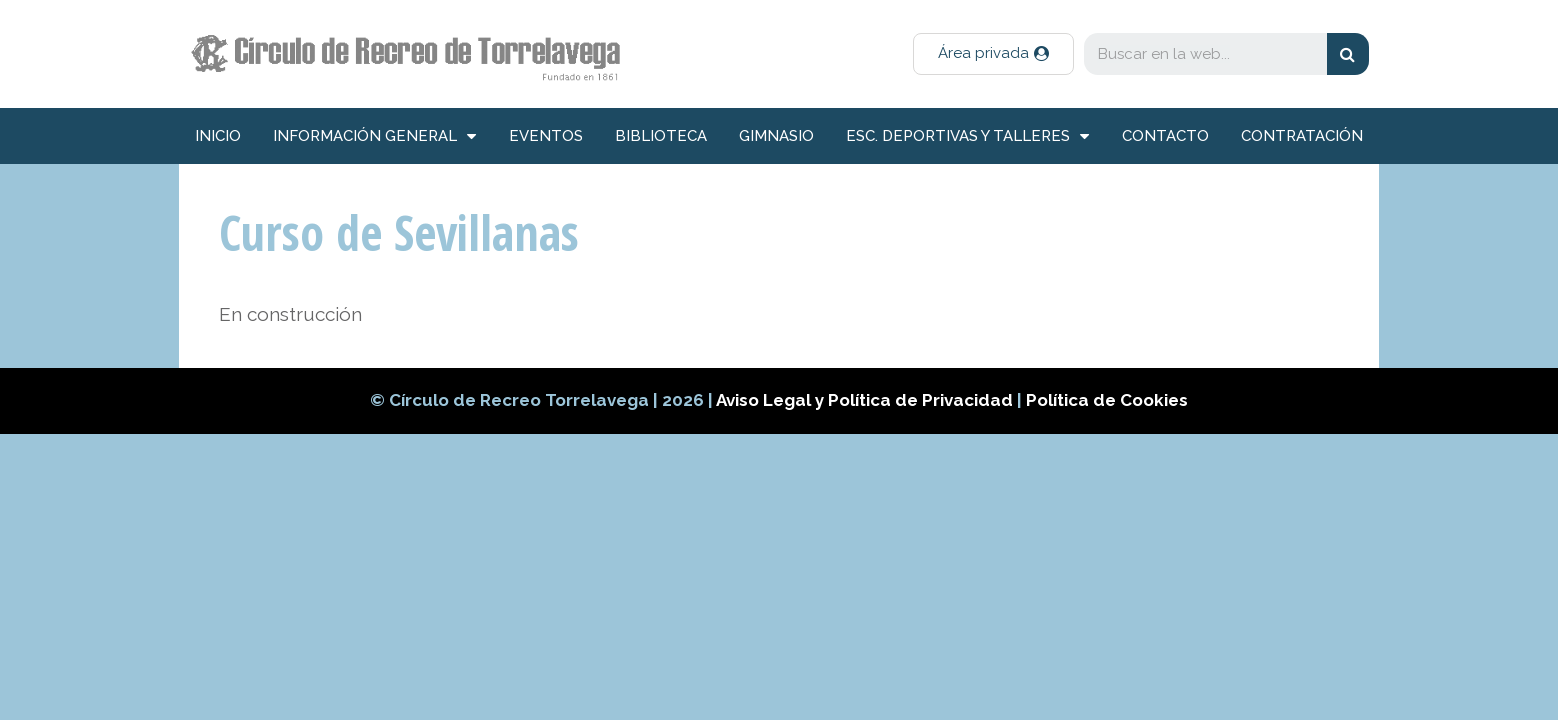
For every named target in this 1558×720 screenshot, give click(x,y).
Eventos (546, 136)
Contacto (1165, 136)
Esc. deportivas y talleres (967, 136)
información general (374, 136)
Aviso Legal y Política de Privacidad (866, 400)
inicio (218, 136)
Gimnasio (776, 136)
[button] (993, 54)
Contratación (1302, 136)
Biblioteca (661, 136)
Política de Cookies (1107, 400)
